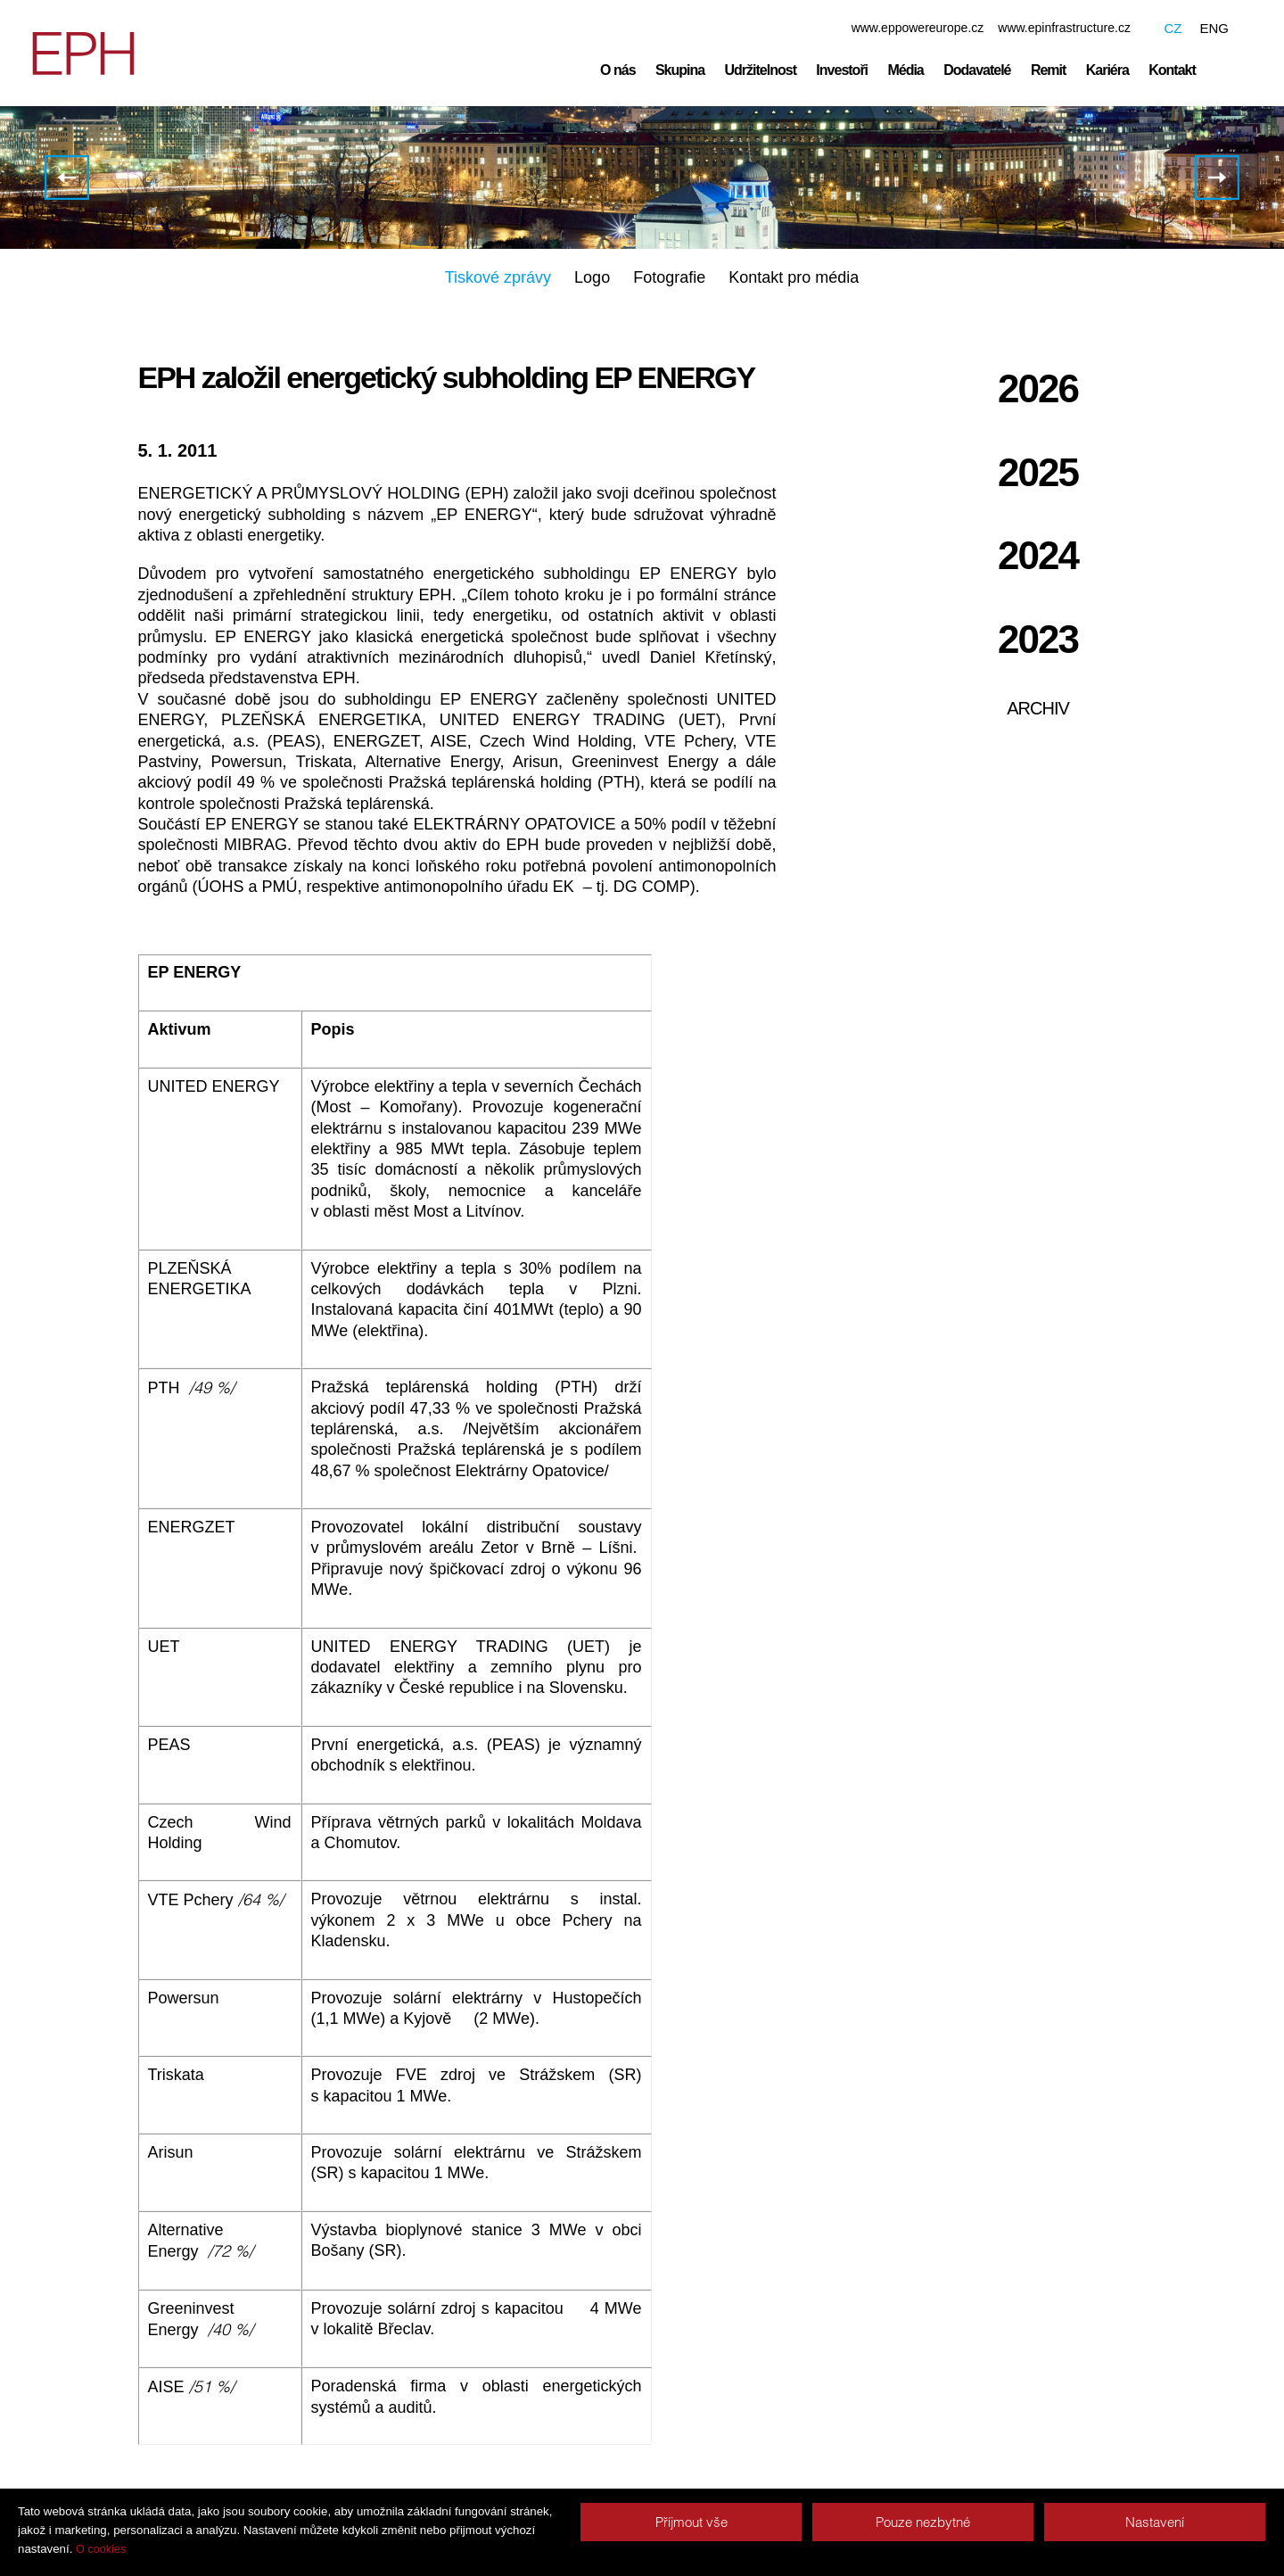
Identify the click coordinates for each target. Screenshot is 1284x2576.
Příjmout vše (691, 2522)
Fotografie (669, 278)
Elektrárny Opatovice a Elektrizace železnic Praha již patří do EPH (67, 178)
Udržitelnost (760, 70)
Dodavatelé (976, 70)
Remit (1048, 70)
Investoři (842, 70)
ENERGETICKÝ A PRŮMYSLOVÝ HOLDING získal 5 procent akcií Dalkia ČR (1217, 178)
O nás (617, 70)
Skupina (679, 70)
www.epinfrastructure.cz (1064, 28)
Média (905, 70)
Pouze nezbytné (923, 2522)
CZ (1172, 28)
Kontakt (1172, 70)
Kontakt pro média (793, 278)
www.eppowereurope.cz (918, 28)
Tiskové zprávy (498, 278)
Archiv (1038, 709)
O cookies (101, 2549)
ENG (1214, 28)
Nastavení (1154, 2522)
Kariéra (1107, 70)
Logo (592, 278)
